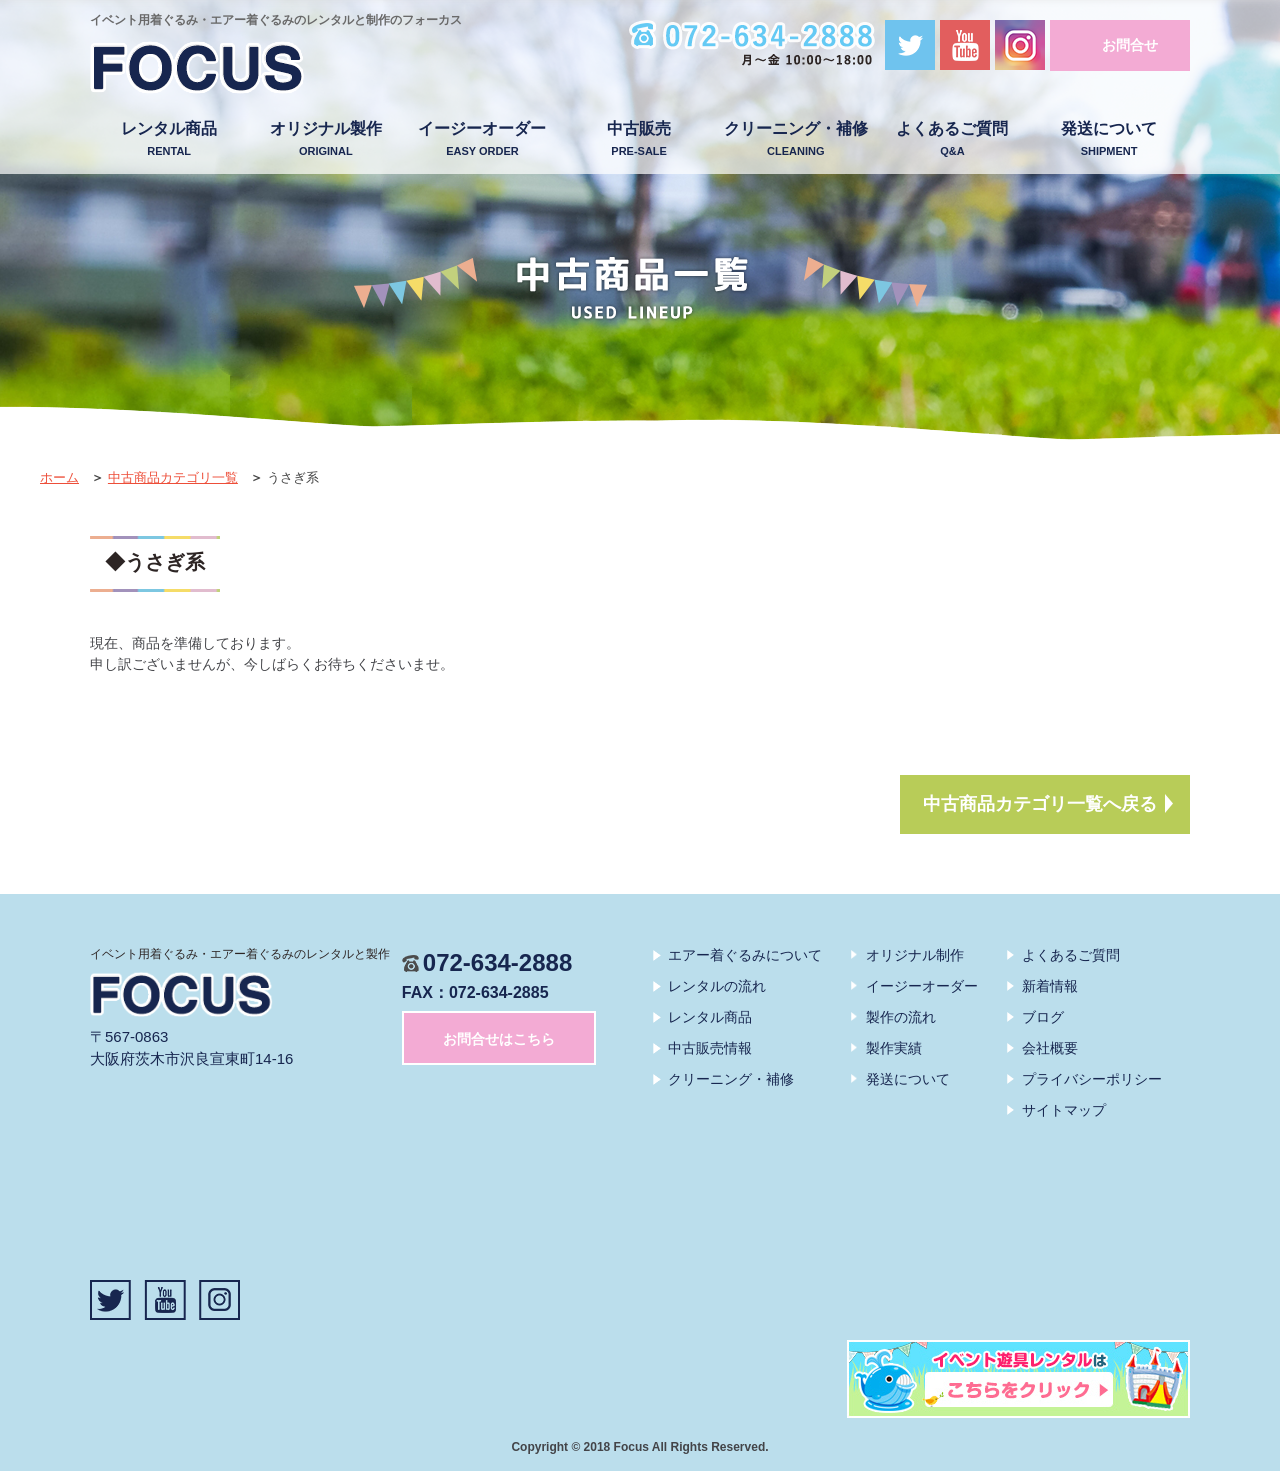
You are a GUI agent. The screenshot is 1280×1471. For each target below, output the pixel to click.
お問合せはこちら (499, 1039)
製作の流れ (901, 1017)
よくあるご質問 (952, 139)
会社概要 (1050, 1048)
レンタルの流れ (717, 986)
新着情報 (1050, 986)
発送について (1109, 139)
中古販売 (639, 139)
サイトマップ (1064, 1110)
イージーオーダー (482, 139)
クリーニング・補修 (795, 139)
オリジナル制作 (915, 955)
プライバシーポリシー (1092, 1079)
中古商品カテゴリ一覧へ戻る (1040, 804)
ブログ (1043, 1017)
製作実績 (894, 1048)
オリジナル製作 (325, 139)
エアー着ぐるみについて (745, 955)
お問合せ (1130, 45)
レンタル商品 (169, 139)
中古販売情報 (710, 1048)
